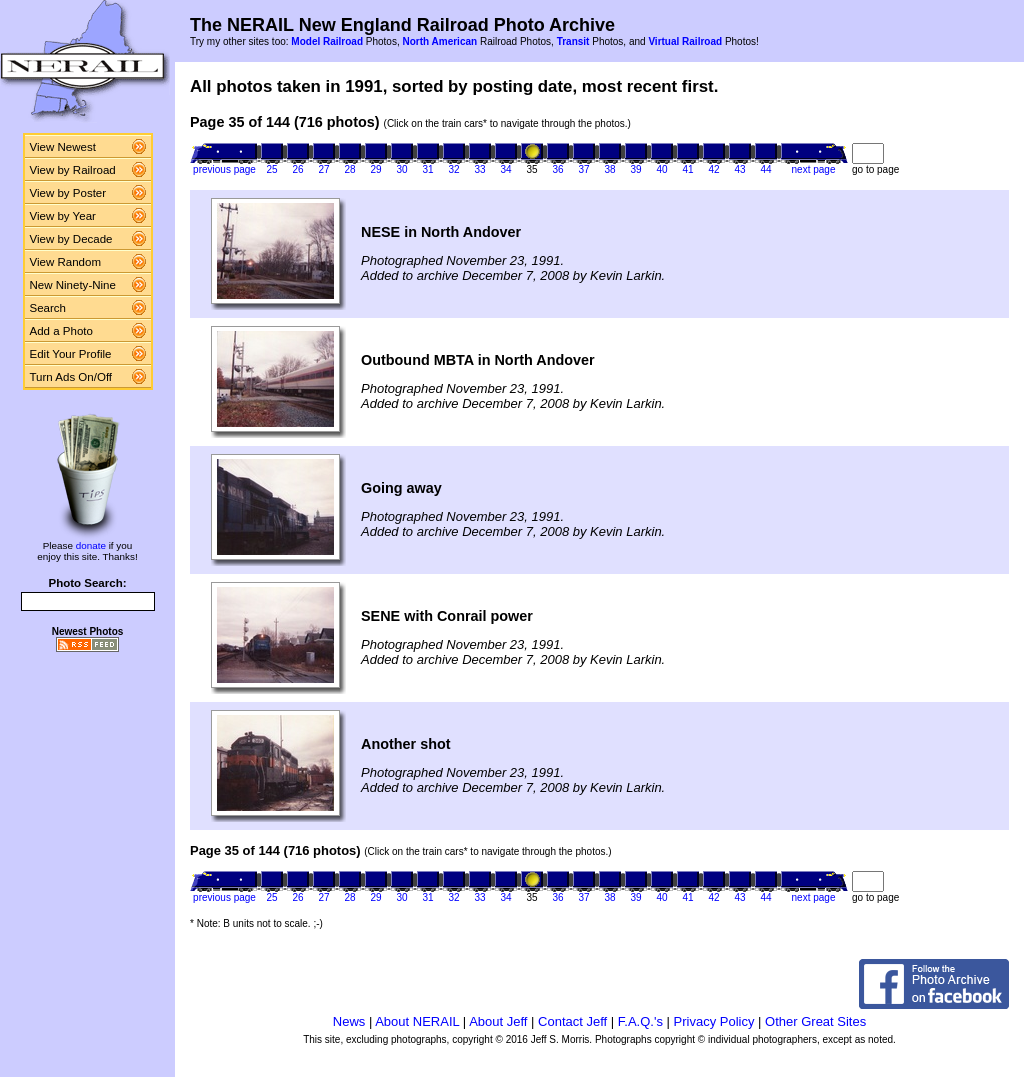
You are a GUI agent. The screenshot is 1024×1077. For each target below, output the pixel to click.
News (349, 1021)
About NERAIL (417, 1021)
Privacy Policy (714, 1021)
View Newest (63, 147)
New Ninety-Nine (73, 285)
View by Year (63, 216)
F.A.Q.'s (640, 1021)
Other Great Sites (815, 1021)
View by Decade (71, 239)
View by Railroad (73, 170)
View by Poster (68, 193)
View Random (65, 262)
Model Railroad (327, 41)
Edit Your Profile (71, 354)
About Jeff (498, 1021)
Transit (573, 41)
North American (439, 41)
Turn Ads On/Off (71, 377)
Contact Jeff (572, 1021)
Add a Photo (61, 331)
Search (48, 308)
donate (91, 545)
